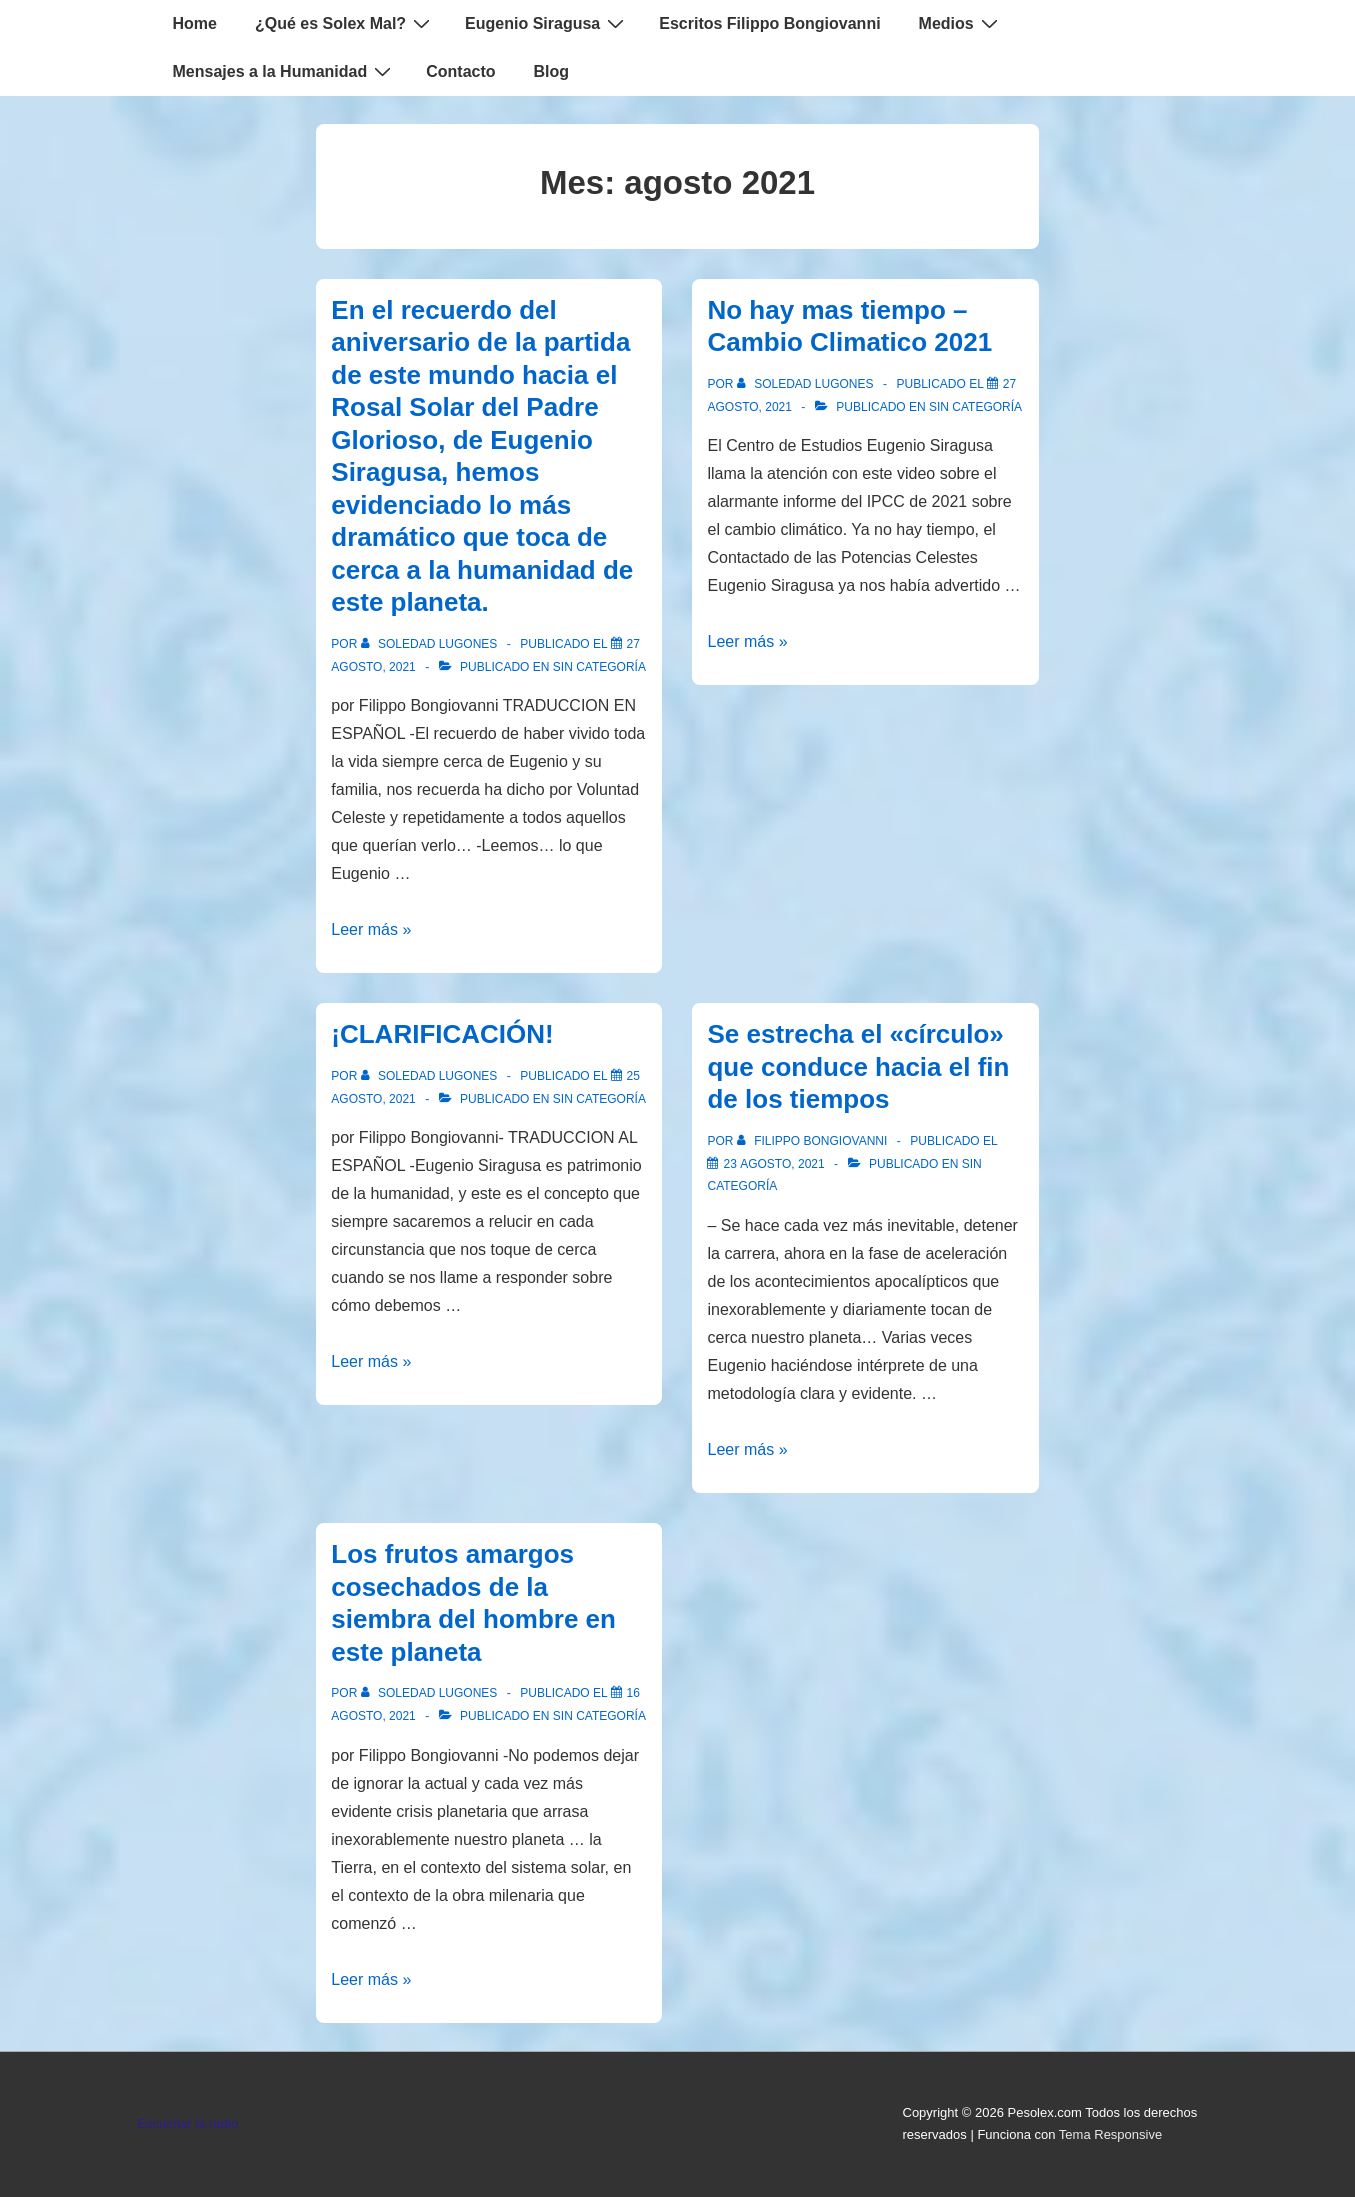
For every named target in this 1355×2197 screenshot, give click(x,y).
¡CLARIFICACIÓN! (442, 1034)
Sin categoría (599, 667)
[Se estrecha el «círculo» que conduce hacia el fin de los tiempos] (773, 1164)
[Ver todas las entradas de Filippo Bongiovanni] (814, 1141)
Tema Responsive (1110, 2134)
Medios (961, 23)
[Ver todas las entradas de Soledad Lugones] (431, 644)
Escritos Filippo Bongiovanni (769, 23)
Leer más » (371, 929)
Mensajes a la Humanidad (285, 71)
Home (195, 23)
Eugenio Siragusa (547, 23)
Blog (552, 71)
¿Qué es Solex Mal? (345, 23)
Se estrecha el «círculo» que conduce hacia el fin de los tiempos (858, 1066)
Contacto (460, 71)
